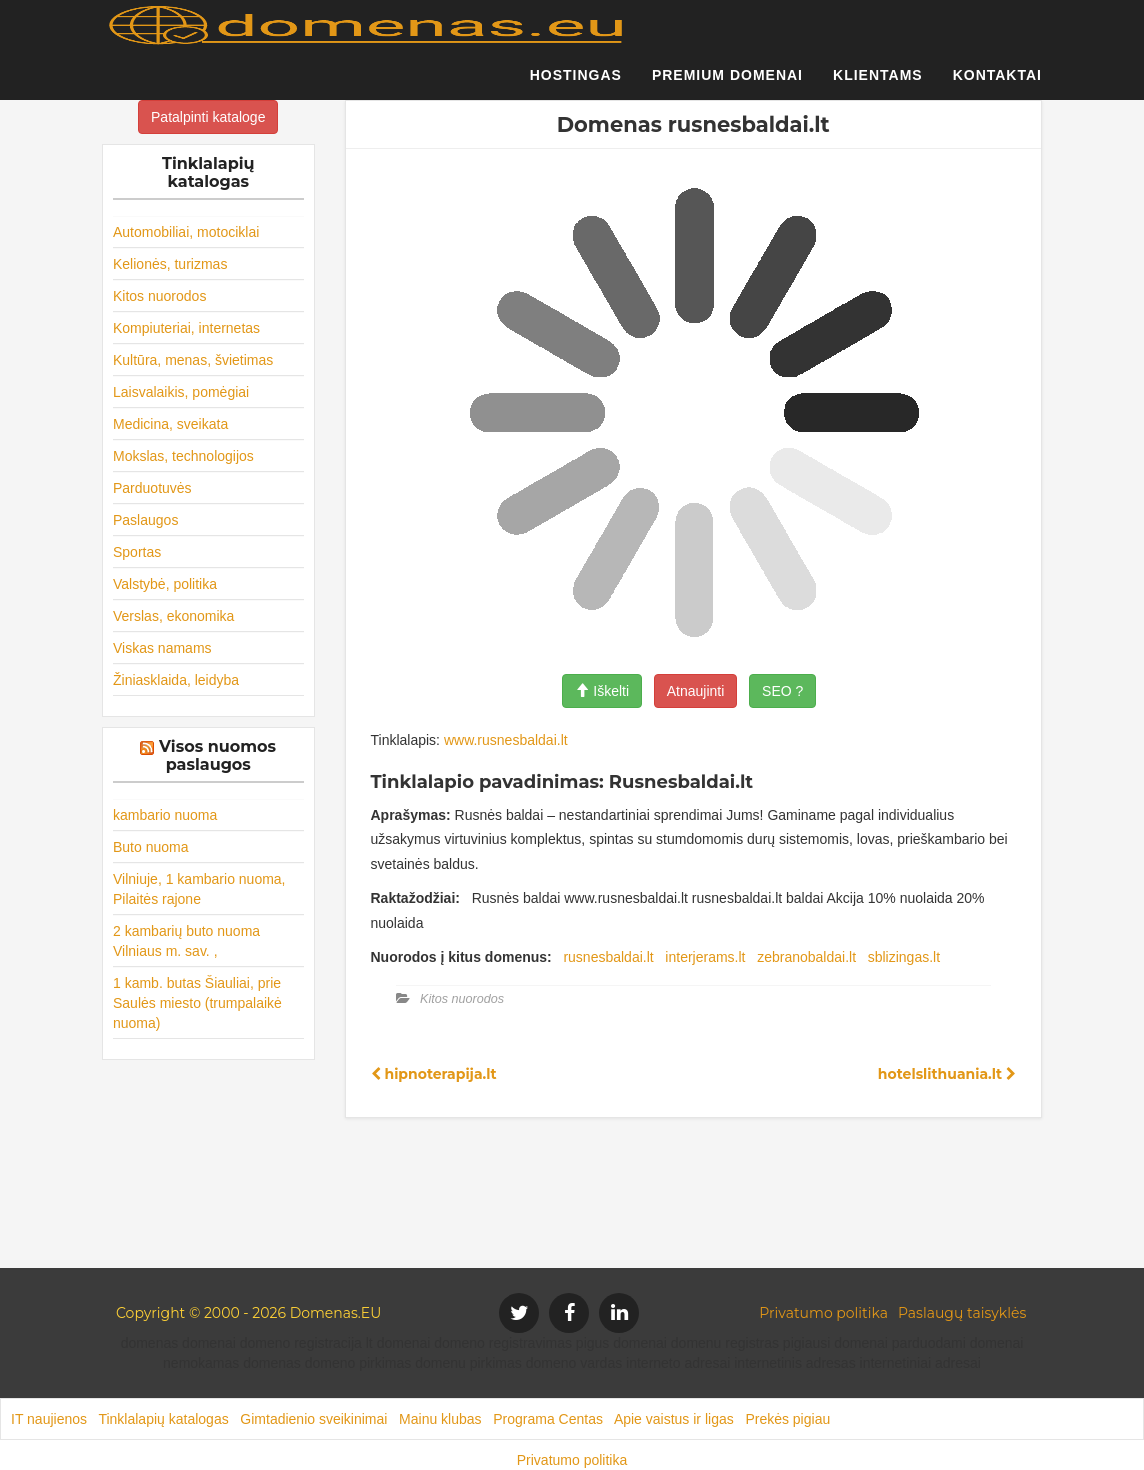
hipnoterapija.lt (434, 1074)
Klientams (878, 85)
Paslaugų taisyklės (962, 1313)
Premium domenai (727, 85)
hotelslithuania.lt (947, 1074)
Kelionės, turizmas (170, 264)
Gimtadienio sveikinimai (313, 1419)
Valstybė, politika (165, 584)
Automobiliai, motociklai (186, 232)
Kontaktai (997, 85)
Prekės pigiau (787, 1419)
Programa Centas (548, 1419)
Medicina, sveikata (170, 424)
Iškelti (602, 691)
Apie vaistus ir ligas (674, 1419)
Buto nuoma (151, 847)
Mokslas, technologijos (183, 456)
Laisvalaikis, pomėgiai (181, 392)
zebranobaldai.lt (806, 957)
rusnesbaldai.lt (608, 957)
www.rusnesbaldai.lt (506, 740)
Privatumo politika (823, 1313)
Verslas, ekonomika (173, 616)
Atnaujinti (696, 691)
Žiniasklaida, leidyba (176, 680)
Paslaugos (145, 520)
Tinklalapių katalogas (163, 1419)
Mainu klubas (440, 1419)
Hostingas (576, 85)
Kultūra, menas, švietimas (193, 360)
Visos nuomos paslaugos (217, 755)
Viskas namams (162, 648)
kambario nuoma (165, 815)
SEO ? (782, 691)
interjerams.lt (705, 957)
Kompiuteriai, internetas (186, 328)
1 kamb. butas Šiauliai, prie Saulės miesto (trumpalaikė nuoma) (197, 1003)
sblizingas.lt (904, 957)
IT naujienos (49, 1419)
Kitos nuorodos (159, 296)
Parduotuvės (152, 488)
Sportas (137, 552)
